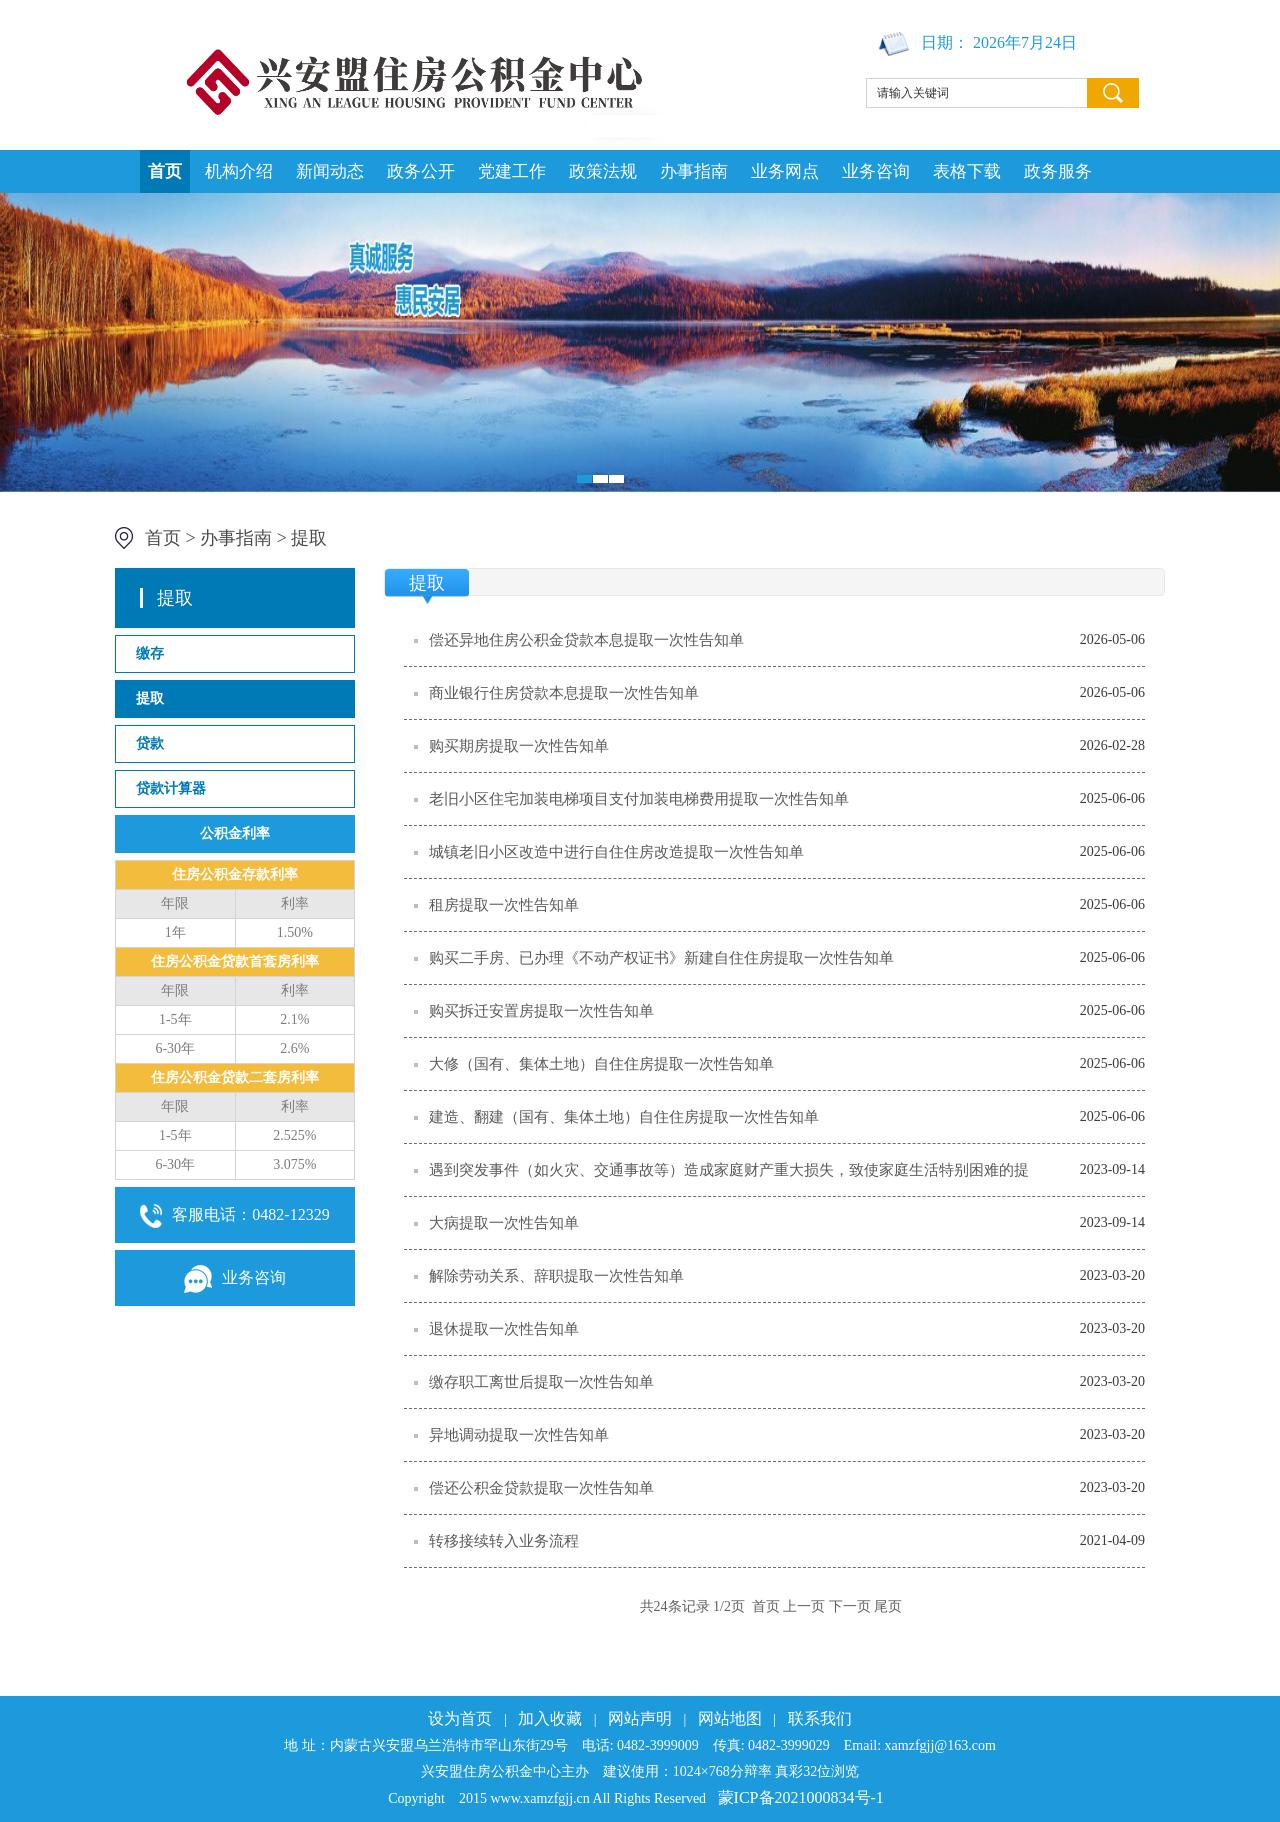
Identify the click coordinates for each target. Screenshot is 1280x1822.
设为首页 (460, 1718)
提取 (309, 538)
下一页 (850, 1606)
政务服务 (1058, 171)
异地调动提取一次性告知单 (519, 1435)
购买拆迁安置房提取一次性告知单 (541, 1011)
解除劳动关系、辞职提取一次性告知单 (556, 1276)
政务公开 (421, 171)
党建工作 (512, 171)
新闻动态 (330, 171)
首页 (165, 171)
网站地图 (730, 1718)
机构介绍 (239, 171)
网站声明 (640, 1718)
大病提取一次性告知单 (504, 1223)
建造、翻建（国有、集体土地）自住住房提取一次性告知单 (624, 1117)
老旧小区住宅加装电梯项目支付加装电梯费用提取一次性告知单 (639, 799)
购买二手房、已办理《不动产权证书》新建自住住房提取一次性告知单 (661, 958)
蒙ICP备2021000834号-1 (801, 1797)
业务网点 (785, 171)
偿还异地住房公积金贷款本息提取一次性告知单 (586, 640)
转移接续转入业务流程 (504, 1541)
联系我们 (820, 1718)
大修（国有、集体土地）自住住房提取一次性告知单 (601, 1064)
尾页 (888, 1606)
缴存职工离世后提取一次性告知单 (541, 1382)
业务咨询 (876, 171)
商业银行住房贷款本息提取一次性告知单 (564, 693)
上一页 (804, 1606)
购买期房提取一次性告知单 (519, 746)
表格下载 (967, 171)
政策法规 (603, 171)
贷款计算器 (171, 788)
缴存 (150, 653)
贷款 (150, 743)
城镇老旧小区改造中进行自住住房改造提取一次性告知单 (616, 852)
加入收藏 (550, 1718)
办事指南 (694, 171)
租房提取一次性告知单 (504, 905)
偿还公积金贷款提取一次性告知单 (541, 1488)
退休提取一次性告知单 (504, 1329)
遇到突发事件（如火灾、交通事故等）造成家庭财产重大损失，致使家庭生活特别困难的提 (729, 1170)
